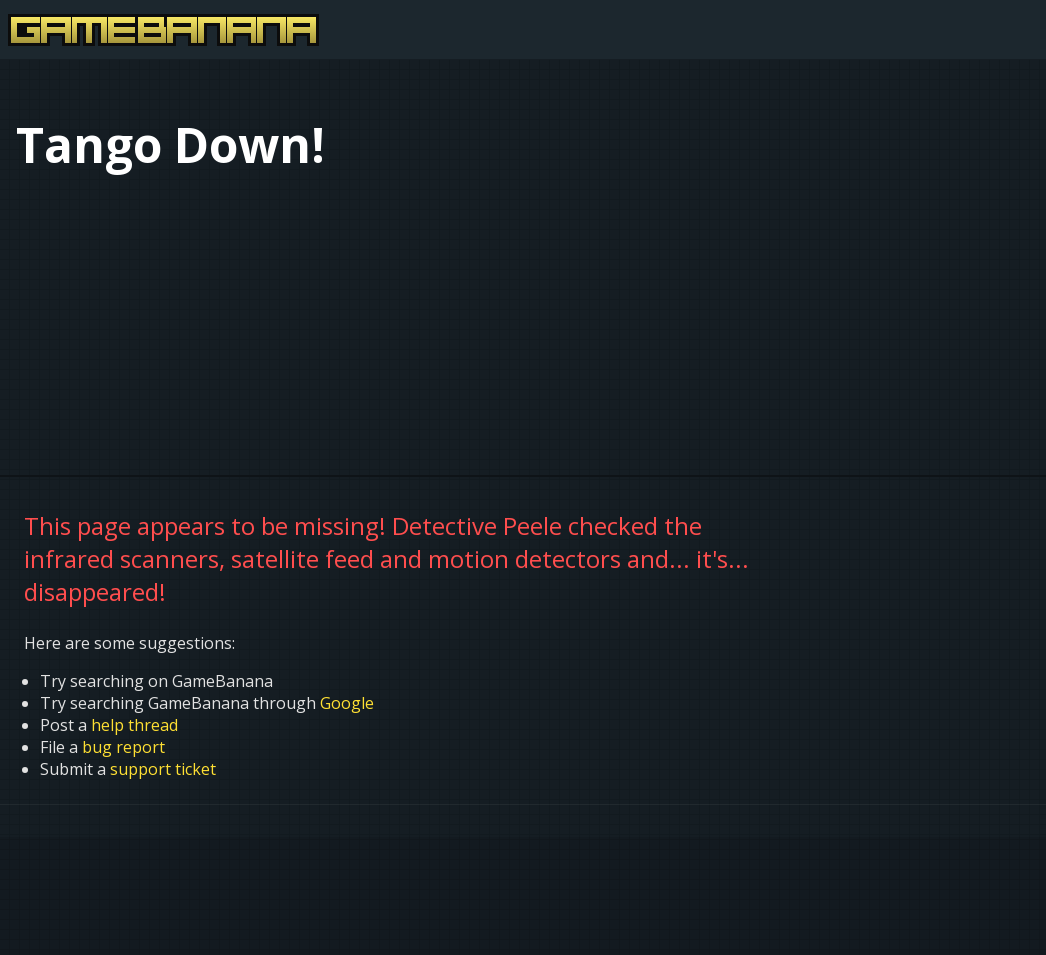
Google (347, 703)
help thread (134, 725)
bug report (123, 747)
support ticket (163, 769)
